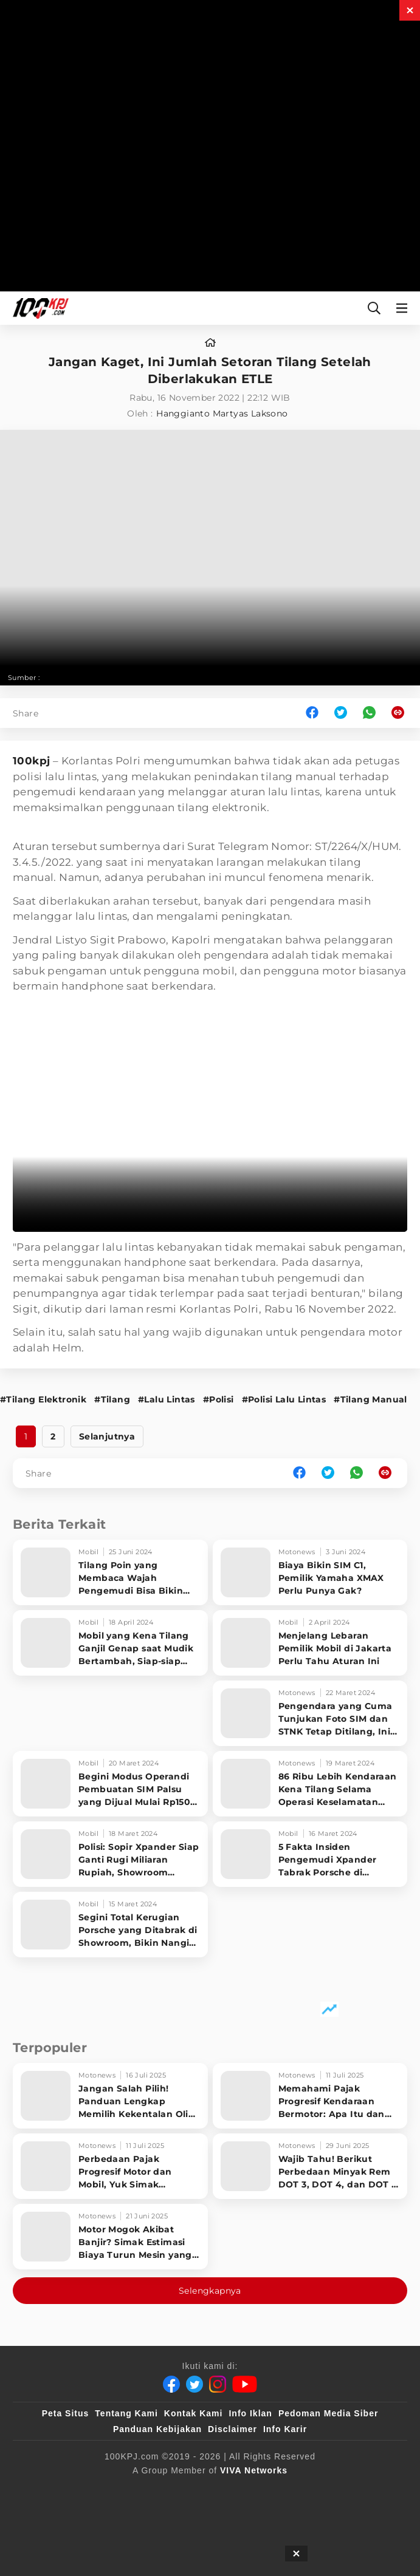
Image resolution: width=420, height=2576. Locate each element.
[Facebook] (171, 2384)
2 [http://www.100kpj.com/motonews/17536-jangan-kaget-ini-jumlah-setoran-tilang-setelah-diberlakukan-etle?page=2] (52, 1436)
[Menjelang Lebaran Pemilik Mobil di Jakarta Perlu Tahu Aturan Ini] (310, 1643)
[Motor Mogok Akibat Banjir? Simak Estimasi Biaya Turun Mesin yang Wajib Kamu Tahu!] (110, 2236)
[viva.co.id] (63, 2490)
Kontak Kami (193, 2413)
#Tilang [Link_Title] (112, 1399)
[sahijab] (170, 2490)
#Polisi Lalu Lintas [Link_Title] (284, 1399)
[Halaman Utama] (38, 308)
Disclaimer (232, 2429)
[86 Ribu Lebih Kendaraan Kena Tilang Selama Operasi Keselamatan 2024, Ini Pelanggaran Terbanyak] (310, 1783)
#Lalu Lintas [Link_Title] (166, 1399)
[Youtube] (244, 2384)
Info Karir (285, 2429)
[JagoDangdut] (269, 2515)
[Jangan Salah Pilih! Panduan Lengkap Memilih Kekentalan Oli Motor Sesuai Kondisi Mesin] (110, 2096)
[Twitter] (194, 2384)
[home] (210, 343)
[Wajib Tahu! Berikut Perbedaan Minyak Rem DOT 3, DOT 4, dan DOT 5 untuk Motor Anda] (310, 2166)
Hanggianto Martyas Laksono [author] (221, 413)
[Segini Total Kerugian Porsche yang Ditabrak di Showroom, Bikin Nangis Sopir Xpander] (110, 1924)
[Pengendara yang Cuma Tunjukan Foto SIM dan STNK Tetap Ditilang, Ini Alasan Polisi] (310, 1713)
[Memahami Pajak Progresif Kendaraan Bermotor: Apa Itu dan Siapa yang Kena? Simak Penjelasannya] (310, 2096)
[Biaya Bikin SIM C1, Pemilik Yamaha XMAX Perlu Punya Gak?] (310, 1572)
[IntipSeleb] (205, 2515)
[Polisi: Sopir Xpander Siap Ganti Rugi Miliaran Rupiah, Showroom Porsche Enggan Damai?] (110, 1854)
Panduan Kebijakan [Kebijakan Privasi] (157, 2429)
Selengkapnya (210, 2290)
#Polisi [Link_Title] (218, 1399)
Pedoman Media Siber (328, 2413)
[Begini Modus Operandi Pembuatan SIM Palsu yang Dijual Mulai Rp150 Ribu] (110, 1783)
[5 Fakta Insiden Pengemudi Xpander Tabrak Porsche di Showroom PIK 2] (310, 1854)
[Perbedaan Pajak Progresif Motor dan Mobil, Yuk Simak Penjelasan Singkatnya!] (110, 2166)
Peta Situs (65, 2413)
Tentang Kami (126, 2413)
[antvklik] (146, 2515)
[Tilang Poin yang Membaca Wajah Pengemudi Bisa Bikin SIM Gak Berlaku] (110, 1572)
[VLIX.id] (226, 2490)
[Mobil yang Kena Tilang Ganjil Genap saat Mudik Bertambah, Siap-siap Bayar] (110, 1643)
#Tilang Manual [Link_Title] (370, 1399)
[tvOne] (322, 2490)
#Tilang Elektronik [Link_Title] (43, 1399)
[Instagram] (217, 2384)
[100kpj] (120, 2490)
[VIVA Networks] (253, 2470)
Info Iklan (250, 2413)
